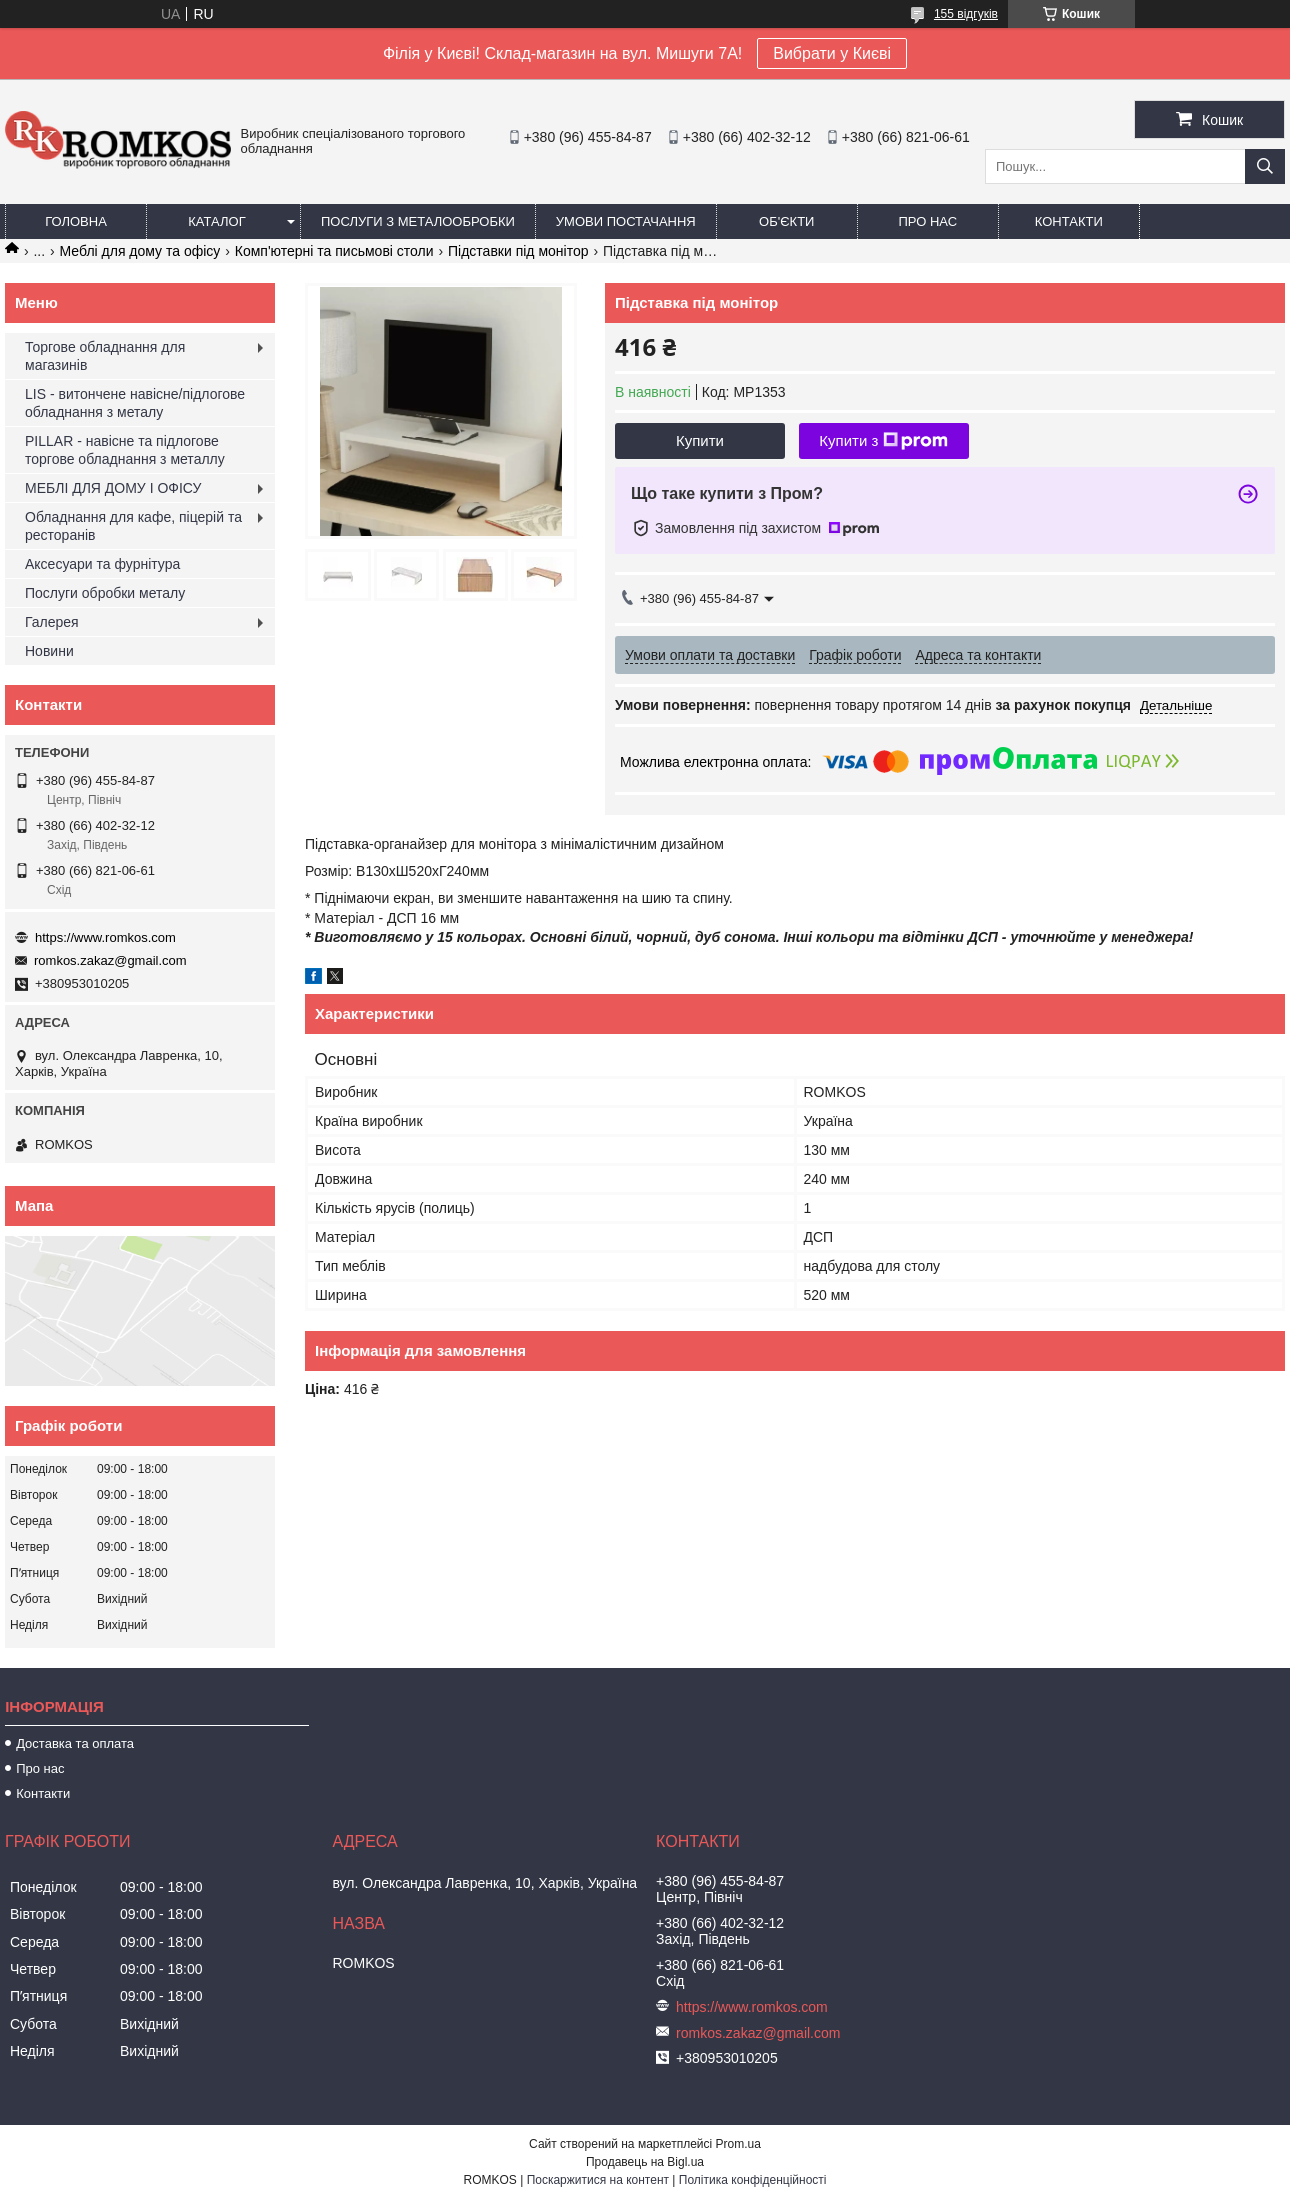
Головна (76, 221)
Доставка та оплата (75, 1743)
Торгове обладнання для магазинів (105, 356)
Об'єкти (786, 221)
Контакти (1069, 221)
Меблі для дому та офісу (140, 251)
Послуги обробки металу (105, 593)
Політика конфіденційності (753, 2180)
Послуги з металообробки (418, 221)
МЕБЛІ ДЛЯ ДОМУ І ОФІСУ (113, 488)
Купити (700, 440)
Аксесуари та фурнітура (102, 564)
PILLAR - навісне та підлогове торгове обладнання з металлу (125, 450)
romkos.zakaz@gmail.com (110, 960)
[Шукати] (1265, 166)
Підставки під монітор (518, 251)
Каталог (216, 221)
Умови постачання (626, 221)
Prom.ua (738, 2144)
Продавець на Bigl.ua (645, 2162)
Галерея (52, 622)
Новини (49, 651)
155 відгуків (966, 14)
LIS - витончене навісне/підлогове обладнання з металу (135, 403)
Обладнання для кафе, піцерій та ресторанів (133, 526)
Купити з (883, 441)
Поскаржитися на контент (598, 2180)
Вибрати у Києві (832, 53)
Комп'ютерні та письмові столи (334, 251)
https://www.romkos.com (105, 937)
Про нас (927, 221)
